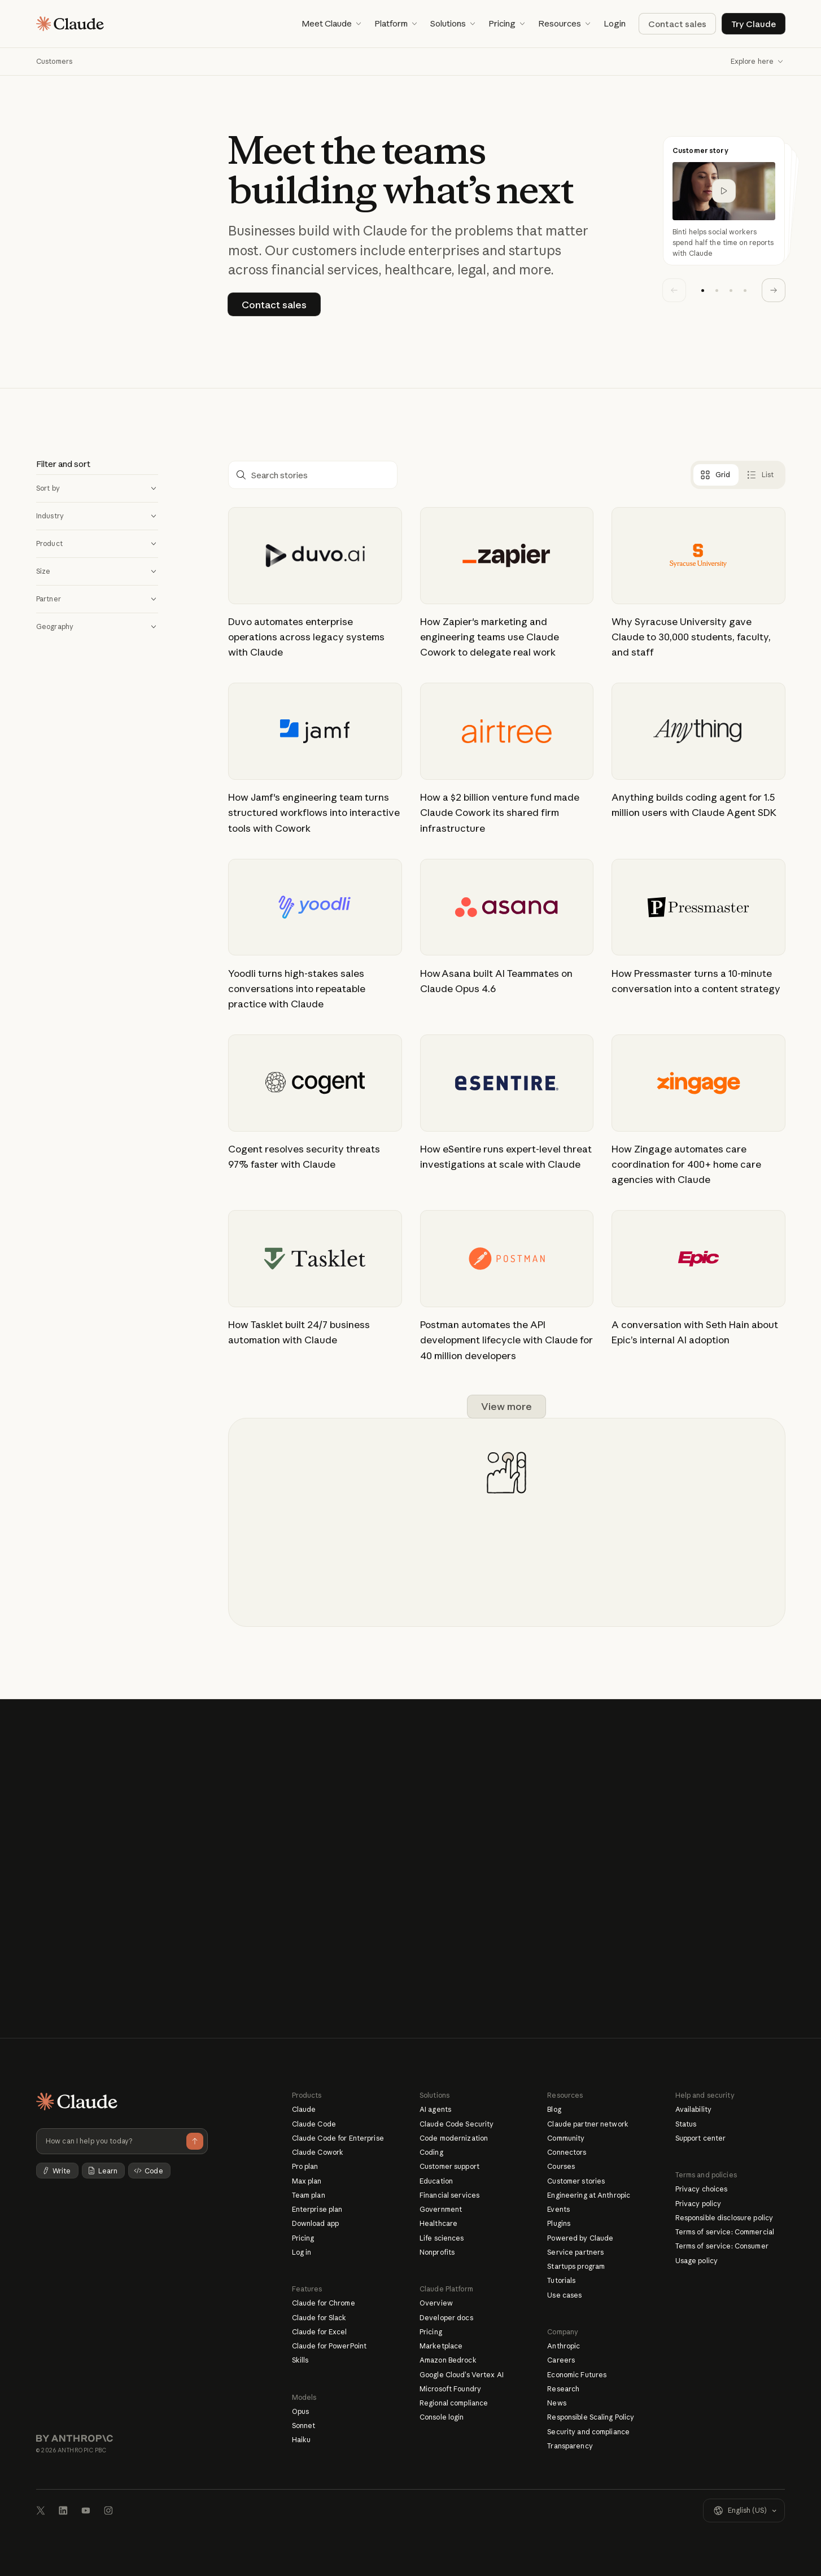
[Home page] (70, 23)
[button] (331, 24)
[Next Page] (506, 1406)
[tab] (715, 475)
